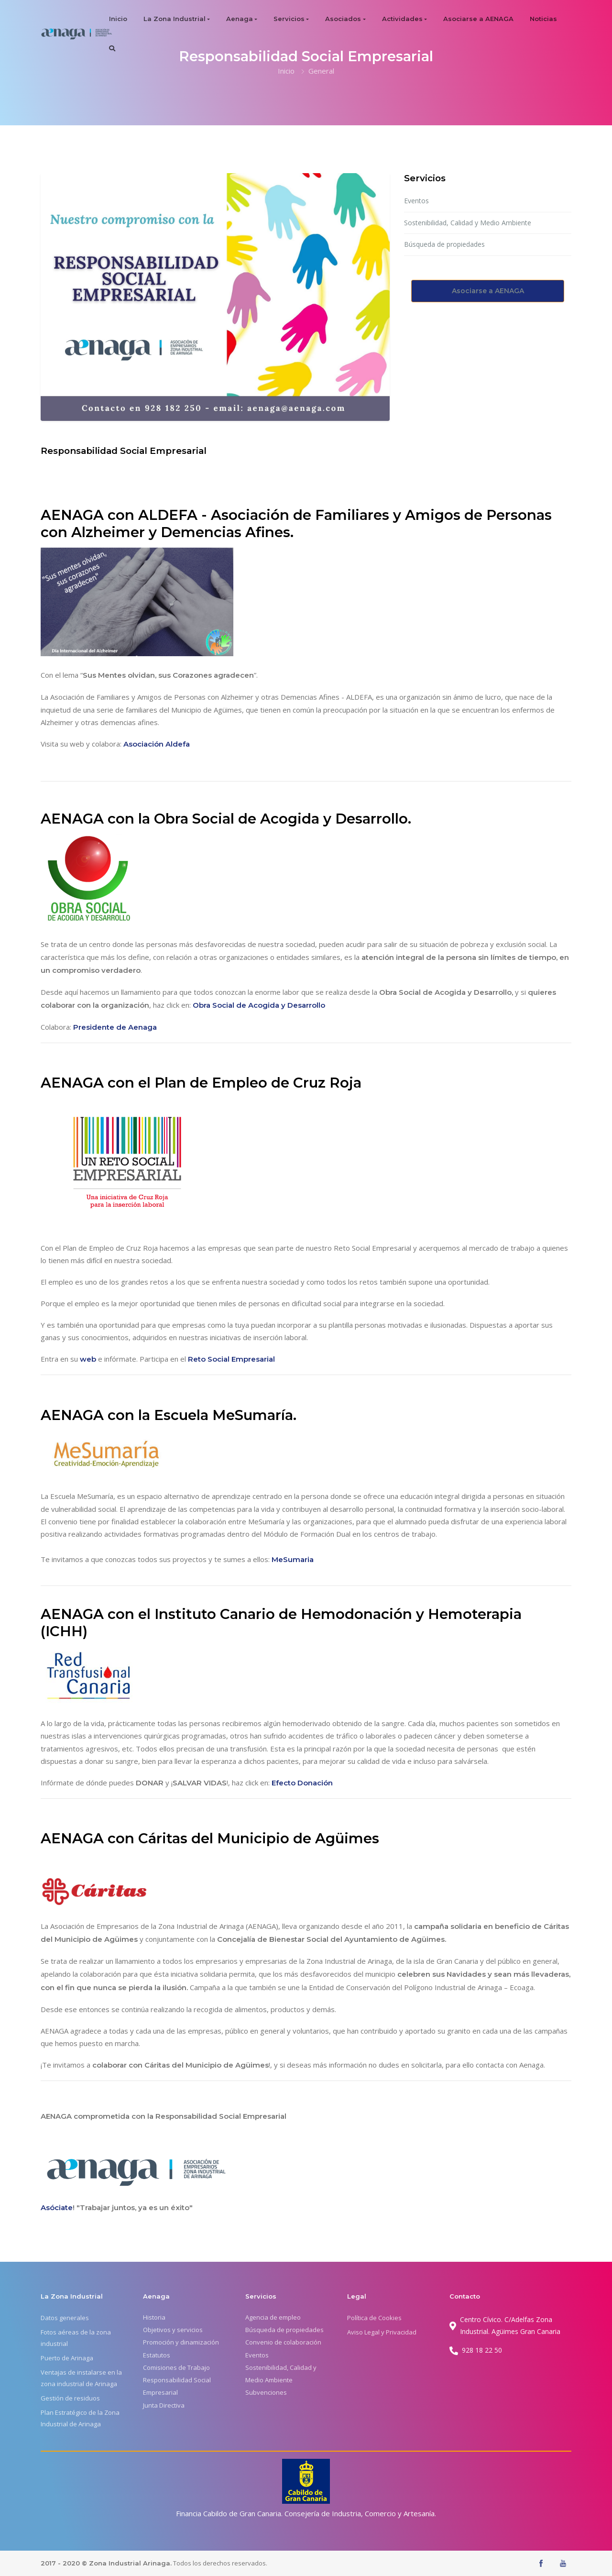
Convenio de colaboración (283, 2342)
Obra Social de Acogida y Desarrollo (259, 1005)
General (321, 71)
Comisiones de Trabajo (176, 2367)
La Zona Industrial (174, 18)
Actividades (402, 18)
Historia (154, 2317)
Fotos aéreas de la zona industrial (76, 2338)
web (89, 1359)
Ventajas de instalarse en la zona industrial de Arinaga (81, 2378)
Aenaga (239, 18)
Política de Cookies (374, 2317)
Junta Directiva (164, 2405)
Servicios (289, 18)
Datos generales (65, 2317)
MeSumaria (293, 1559)
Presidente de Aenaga (115, 1027)
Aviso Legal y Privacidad (381, 2332)
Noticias (543, 18)
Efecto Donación (302, 1782)
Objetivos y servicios (173, 2329)
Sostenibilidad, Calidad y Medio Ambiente (467, 222)
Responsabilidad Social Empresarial (177, 2386)
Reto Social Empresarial (231, 1359)
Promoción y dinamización (181, 2342)
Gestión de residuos (70, 2398)
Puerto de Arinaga (67, 2358)
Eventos (416, 200)
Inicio (118, 18)
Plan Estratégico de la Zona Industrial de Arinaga (80, 2418)
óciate (61, 2207)
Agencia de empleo (273, 2317)
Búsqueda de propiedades (444, 244)
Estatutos (156, 2355)
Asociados (343, 18)
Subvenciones (266, 2392)
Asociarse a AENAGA (478, 18)
